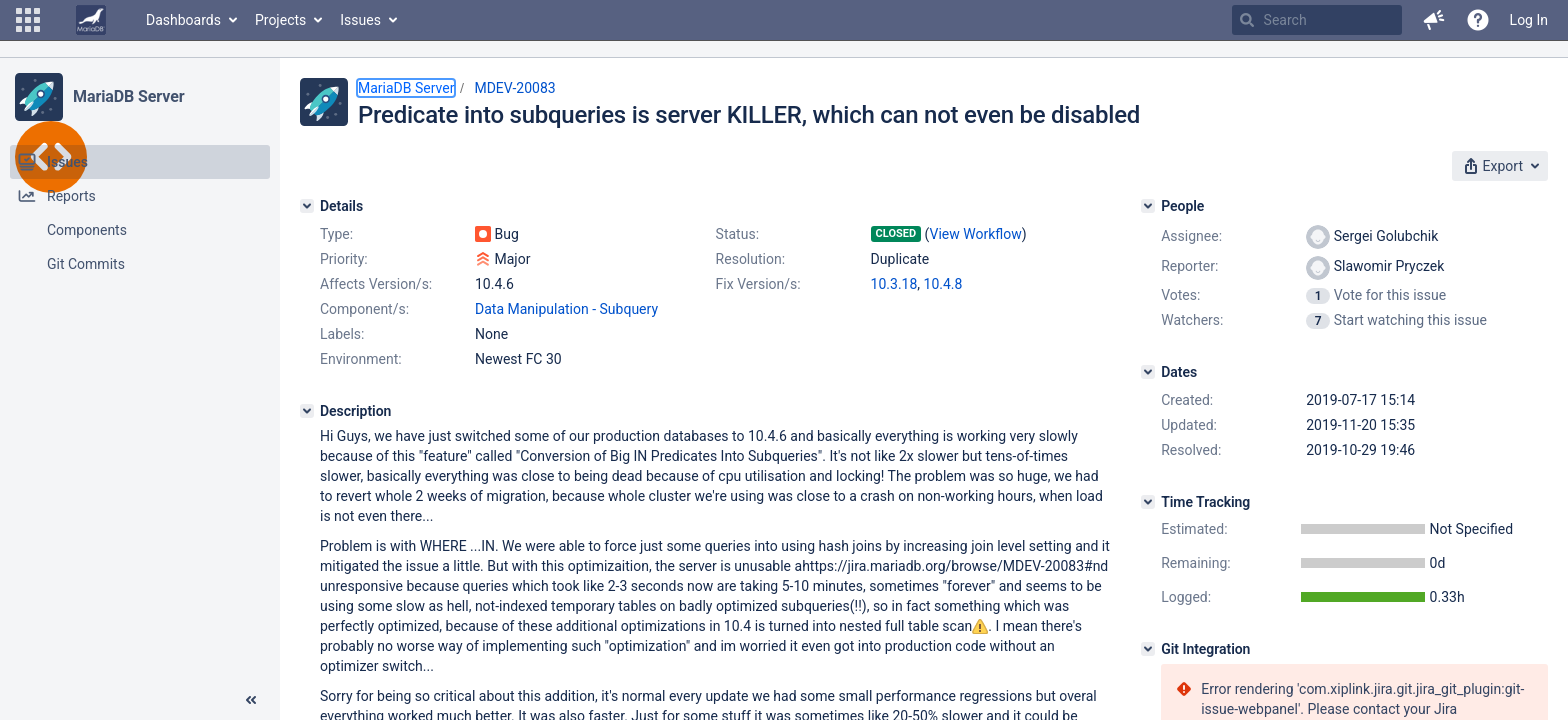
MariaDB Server (128, 96)
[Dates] (1148, 372)
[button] (28, 20)
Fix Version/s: (758, 284)
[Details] (307, 206)
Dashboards (183, 20)
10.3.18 (894, 284)
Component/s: (364, 309)
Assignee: (1191, 236)
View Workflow (976, 234)
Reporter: (1189, 266)
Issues (360, 20)
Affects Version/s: (376, 284)
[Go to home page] (91, 20)
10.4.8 (943, 284)
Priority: (344, 259)
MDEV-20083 (514, 88)
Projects (280, 20)
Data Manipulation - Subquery (566, 309)
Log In (1529, 20)
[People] (1148, 206)
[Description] (307, 411)
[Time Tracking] (1148, 502)
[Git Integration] (1148, 649)
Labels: (342, 334)
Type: (336, 234)
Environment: (361, 359)
